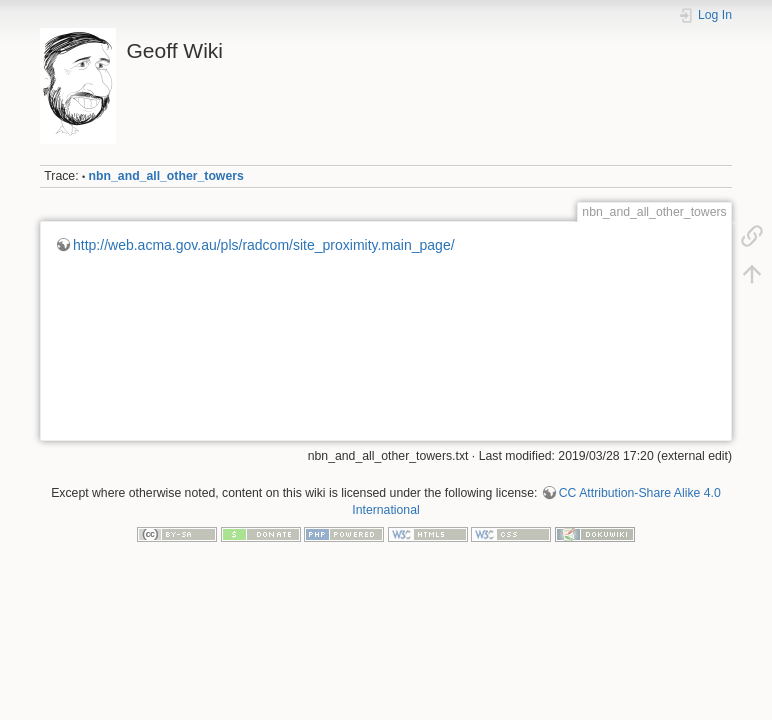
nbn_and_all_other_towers (166, 176)
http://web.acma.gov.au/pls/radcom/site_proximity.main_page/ (264, 245)
